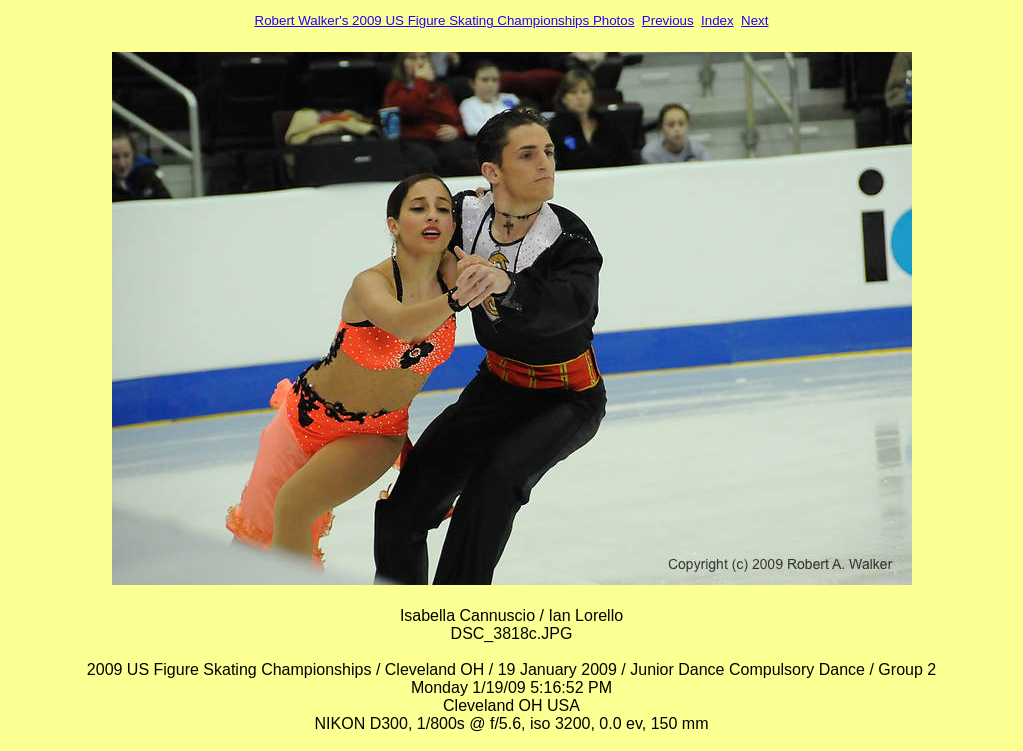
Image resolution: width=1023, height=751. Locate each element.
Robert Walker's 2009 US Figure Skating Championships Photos (445, 20)
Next (754, 20)
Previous (668, 20)
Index (717, 20)
